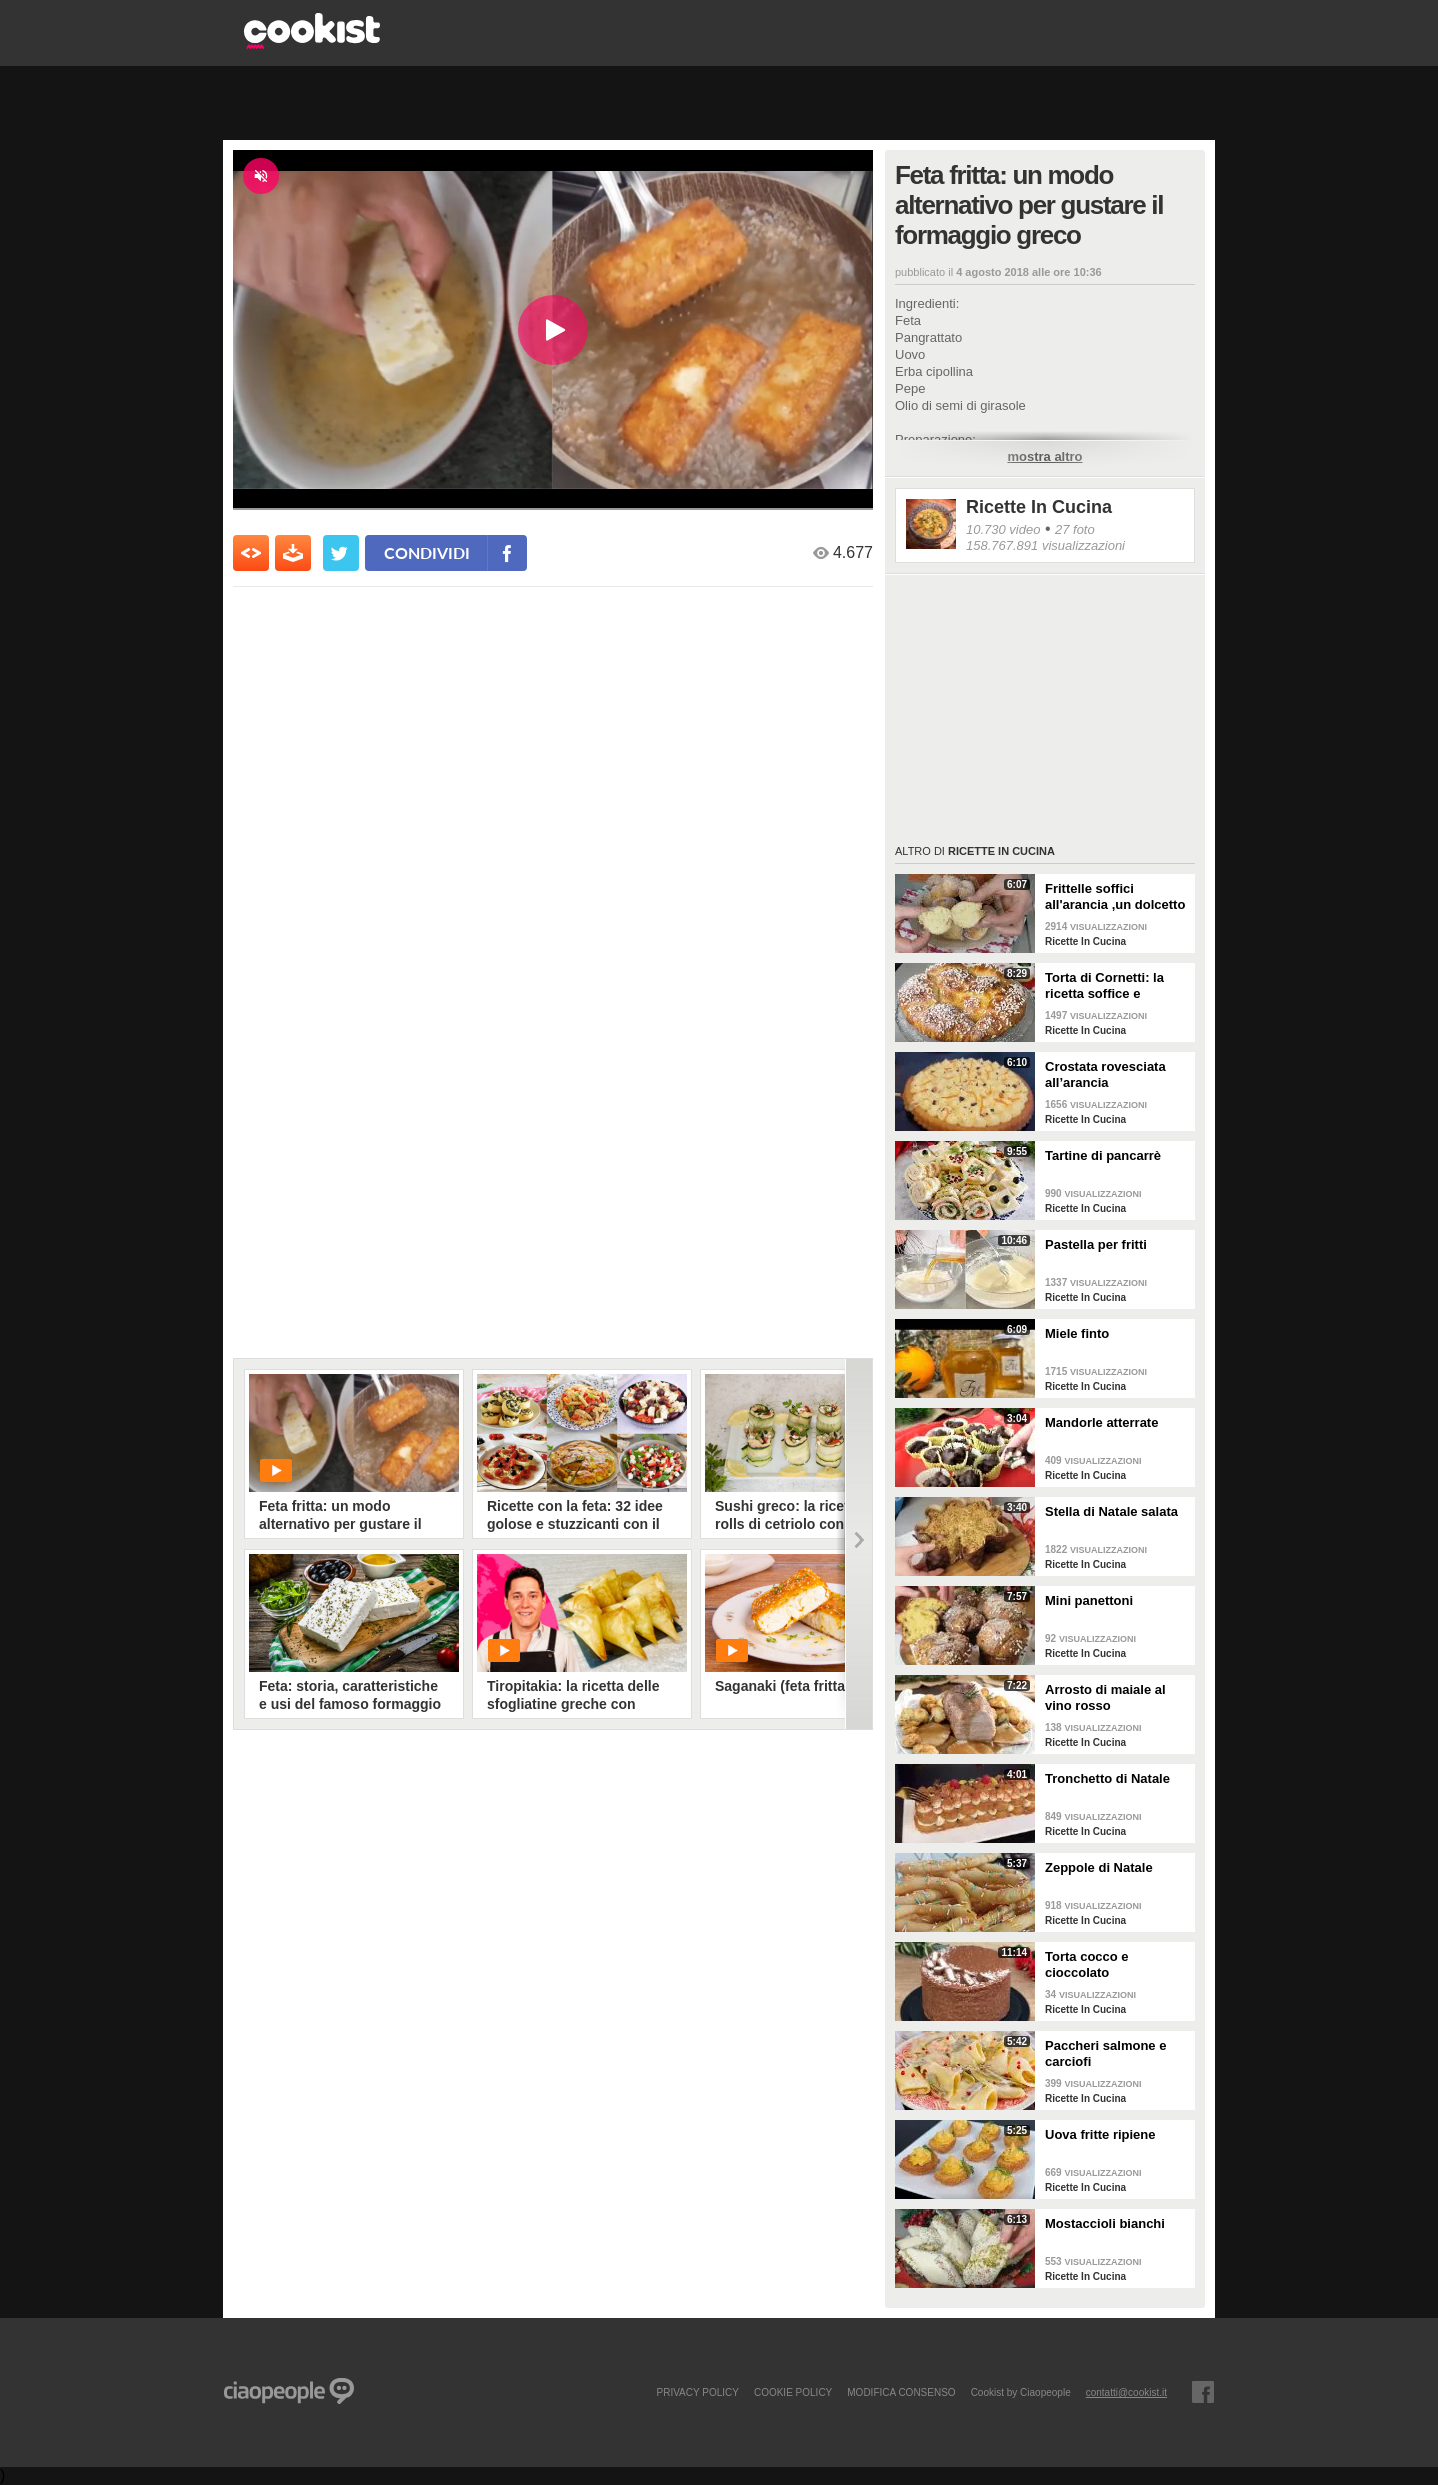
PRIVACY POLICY (697, 2392)
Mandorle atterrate (1101, 1422)
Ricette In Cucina (1039, 507)
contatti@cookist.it (1126, 2392)
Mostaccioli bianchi (1105, 2223)
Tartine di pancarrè (1103, 1155)
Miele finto (1077, 1333)
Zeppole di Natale (1099, 1867)
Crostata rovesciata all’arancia (1105, 1074)
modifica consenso (901, 2392)
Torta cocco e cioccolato (1087, 1964)
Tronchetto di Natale (1107, 1778)
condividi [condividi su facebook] (427, 552)
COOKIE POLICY (793, 2392)
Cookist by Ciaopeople (1021, 2392)
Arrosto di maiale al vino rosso (1105, 1697)
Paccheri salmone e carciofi (1105, 2053)
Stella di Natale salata (1111, 1511)
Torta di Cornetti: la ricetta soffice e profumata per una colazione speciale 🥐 (1112, 986)
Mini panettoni (1089, 1600)
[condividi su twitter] (341, 553)
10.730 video (1003, 529)
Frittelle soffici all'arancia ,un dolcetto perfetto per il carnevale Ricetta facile (1117, 897)
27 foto (1075, 529)
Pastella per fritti (1096, 1244)
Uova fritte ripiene (1100, 2134)
